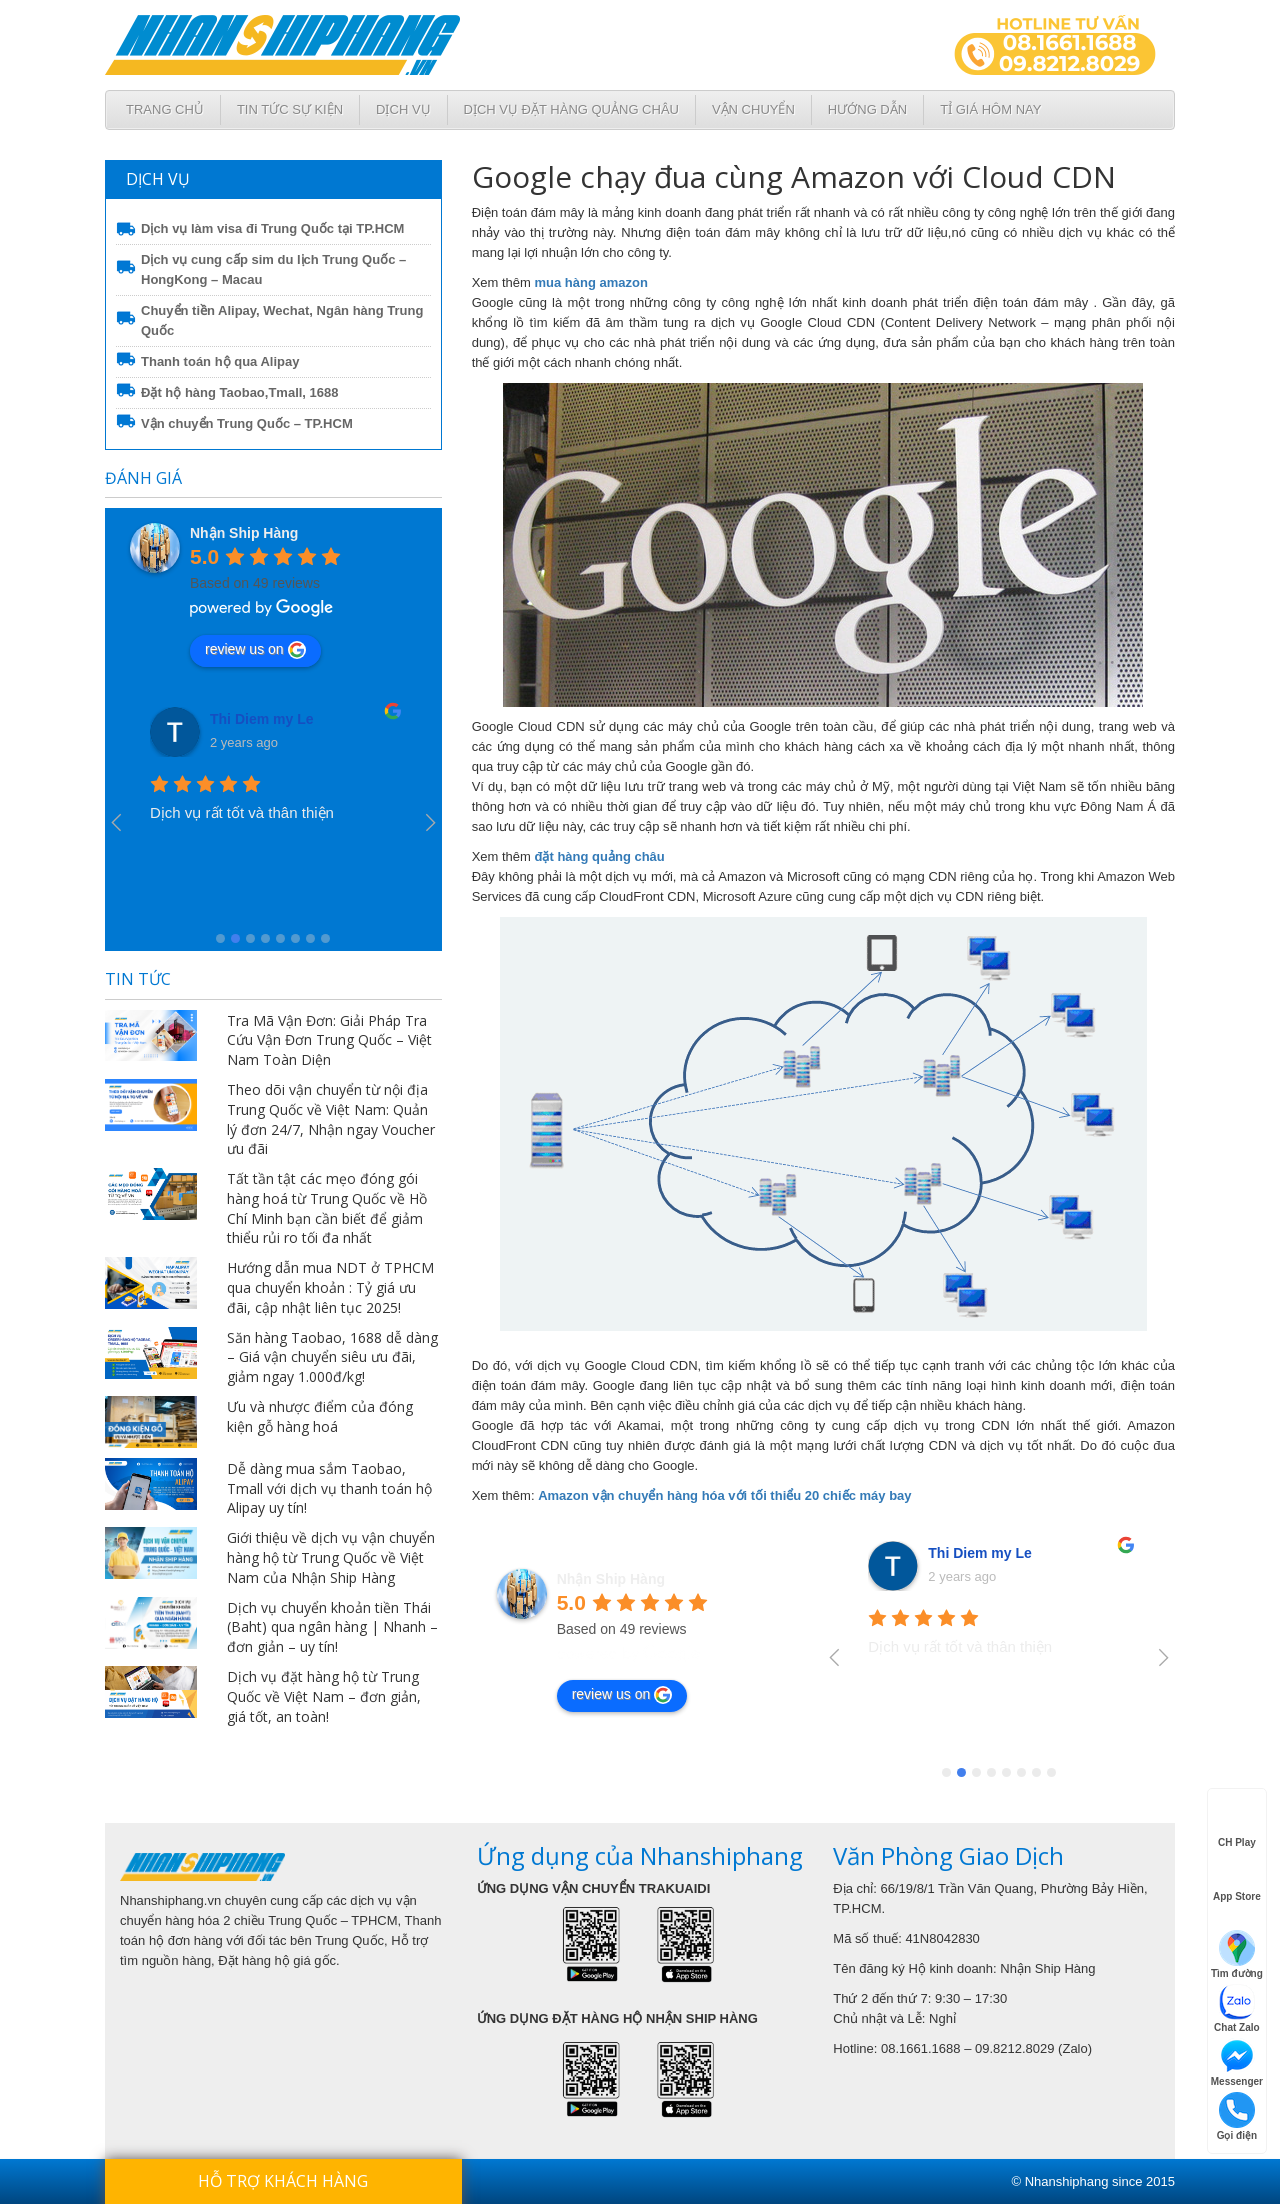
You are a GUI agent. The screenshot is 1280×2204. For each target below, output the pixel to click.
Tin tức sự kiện (290, 109)
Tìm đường (1237, 1954)
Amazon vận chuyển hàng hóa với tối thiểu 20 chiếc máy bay (724, 1495)
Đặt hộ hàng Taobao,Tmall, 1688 (240, 392)
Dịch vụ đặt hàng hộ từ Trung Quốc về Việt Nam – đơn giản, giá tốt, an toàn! (324, 1696)
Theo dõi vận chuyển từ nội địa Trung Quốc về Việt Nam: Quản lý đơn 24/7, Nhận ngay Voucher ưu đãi (331, 1119)
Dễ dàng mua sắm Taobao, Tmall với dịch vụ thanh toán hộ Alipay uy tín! (329, 1488)
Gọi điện (1237, 2116)
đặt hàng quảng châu (600, 856)
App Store (1237, 1879)
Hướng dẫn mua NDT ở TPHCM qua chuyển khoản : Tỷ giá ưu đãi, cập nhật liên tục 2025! (330, 1287)
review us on (255, 650)
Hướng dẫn (867, 109)
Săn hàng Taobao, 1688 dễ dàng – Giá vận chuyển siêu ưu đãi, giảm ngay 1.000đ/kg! (332, 1357)
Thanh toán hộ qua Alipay (220, 361)
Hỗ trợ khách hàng (283, 2181)
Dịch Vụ (403, 109)
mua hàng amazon (591, 282)
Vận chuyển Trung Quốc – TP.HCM (247, 423)
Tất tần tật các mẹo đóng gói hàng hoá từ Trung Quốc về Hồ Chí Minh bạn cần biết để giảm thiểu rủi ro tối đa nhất (327, 1208)
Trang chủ (165, 109)
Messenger (1237, 2062)
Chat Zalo (1237, 2008)
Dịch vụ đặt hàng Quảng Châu (571, 109)
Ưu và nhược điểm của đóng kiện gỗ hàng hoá (320, 1416)
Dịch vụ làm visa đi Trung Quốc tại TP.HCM (272, 228)
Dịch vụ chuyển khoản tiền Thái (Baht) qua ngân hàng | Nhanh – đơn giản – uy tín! (332, 1627)
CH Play (1237, 1825)
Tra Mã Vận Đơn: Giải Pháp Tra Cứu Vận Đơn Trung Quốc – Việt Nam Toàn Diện (329, 1040)
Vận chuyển (753, 109)
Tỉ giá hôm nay (990, 109)
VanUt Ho (242, 719)
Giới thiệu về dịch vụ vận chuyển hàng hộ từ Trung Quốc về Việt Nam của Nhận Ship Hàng (331, 1557)
